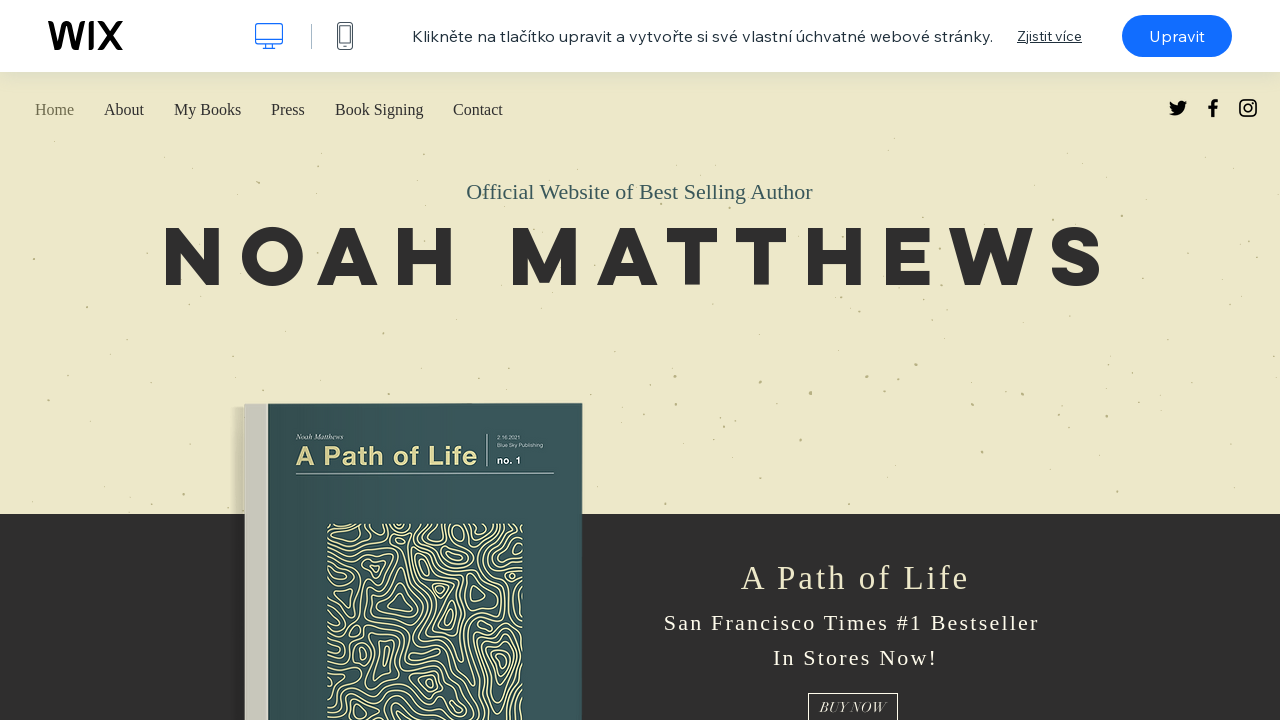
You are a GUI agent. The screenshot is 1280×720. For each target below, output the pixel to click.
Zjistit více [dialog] (1049, 36)
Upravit (1177, 36)
